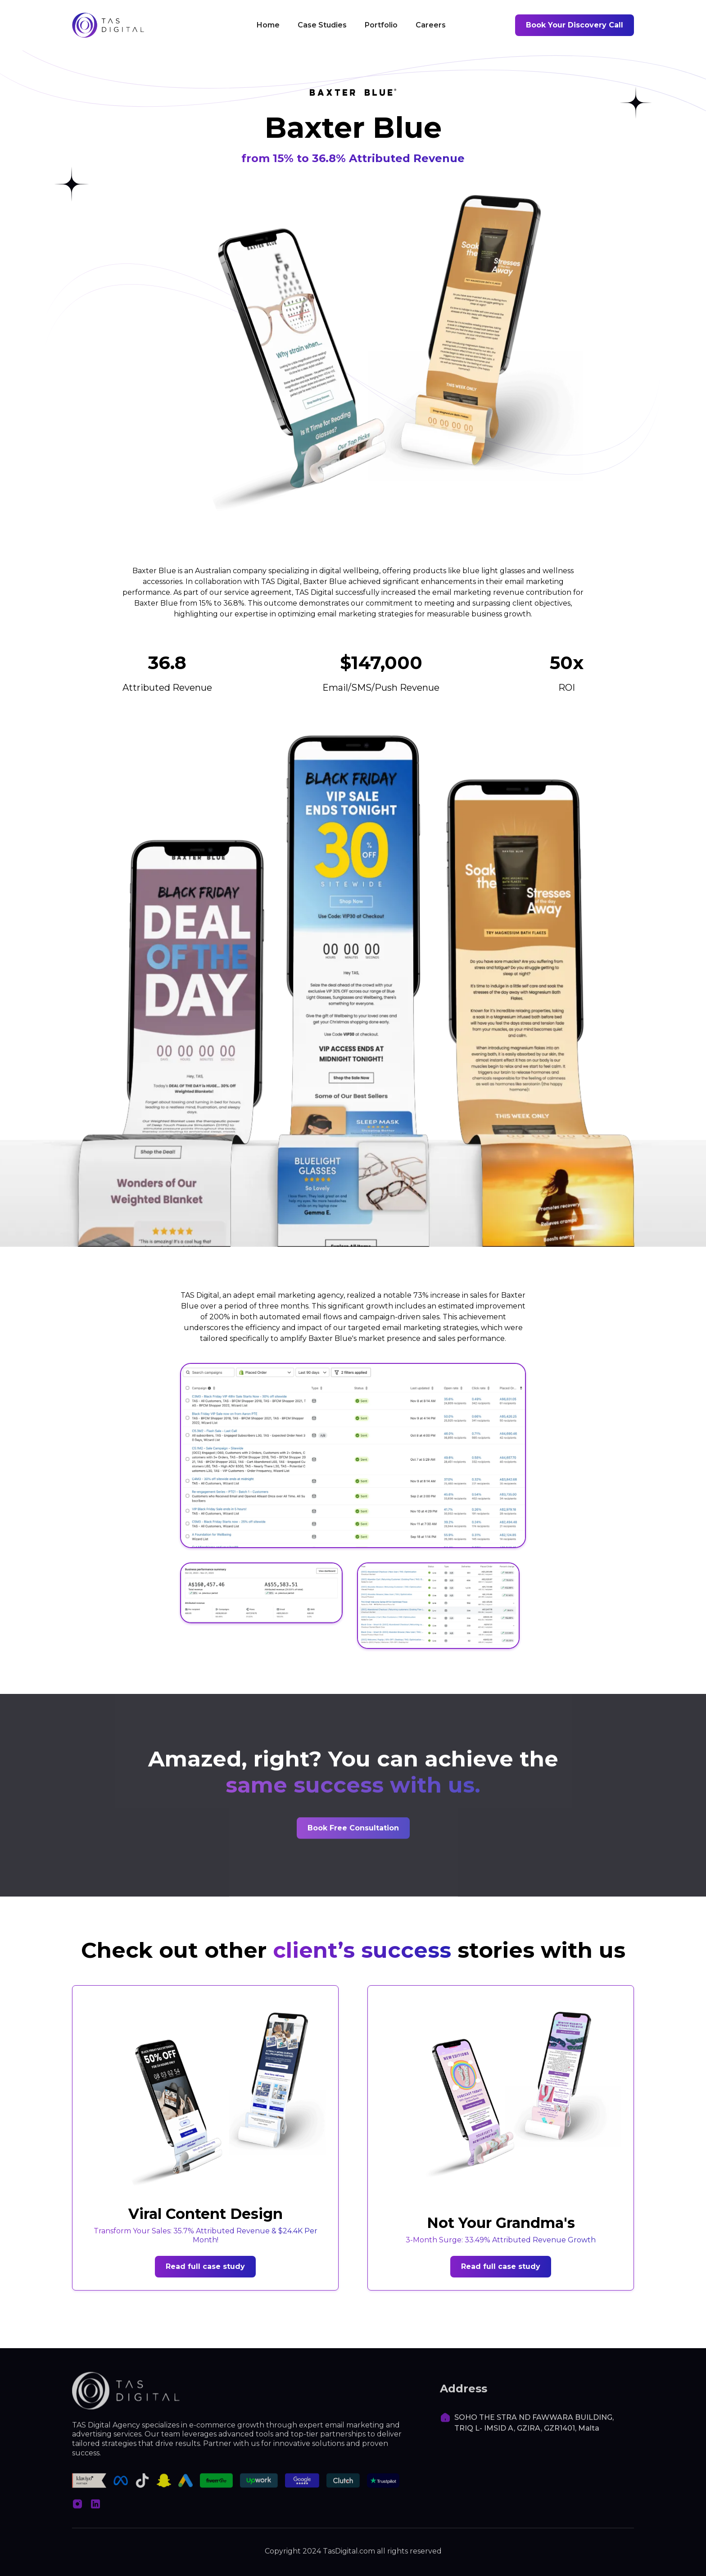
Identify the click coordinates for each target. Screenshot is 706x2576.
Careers (431, 25)
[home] (108, 25)
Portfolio (381, 25)
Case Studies (322, 25)
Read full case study (205, 2266)
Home (268, 25)
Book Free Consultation (353, 1828)
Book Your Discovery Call (574, 25)
